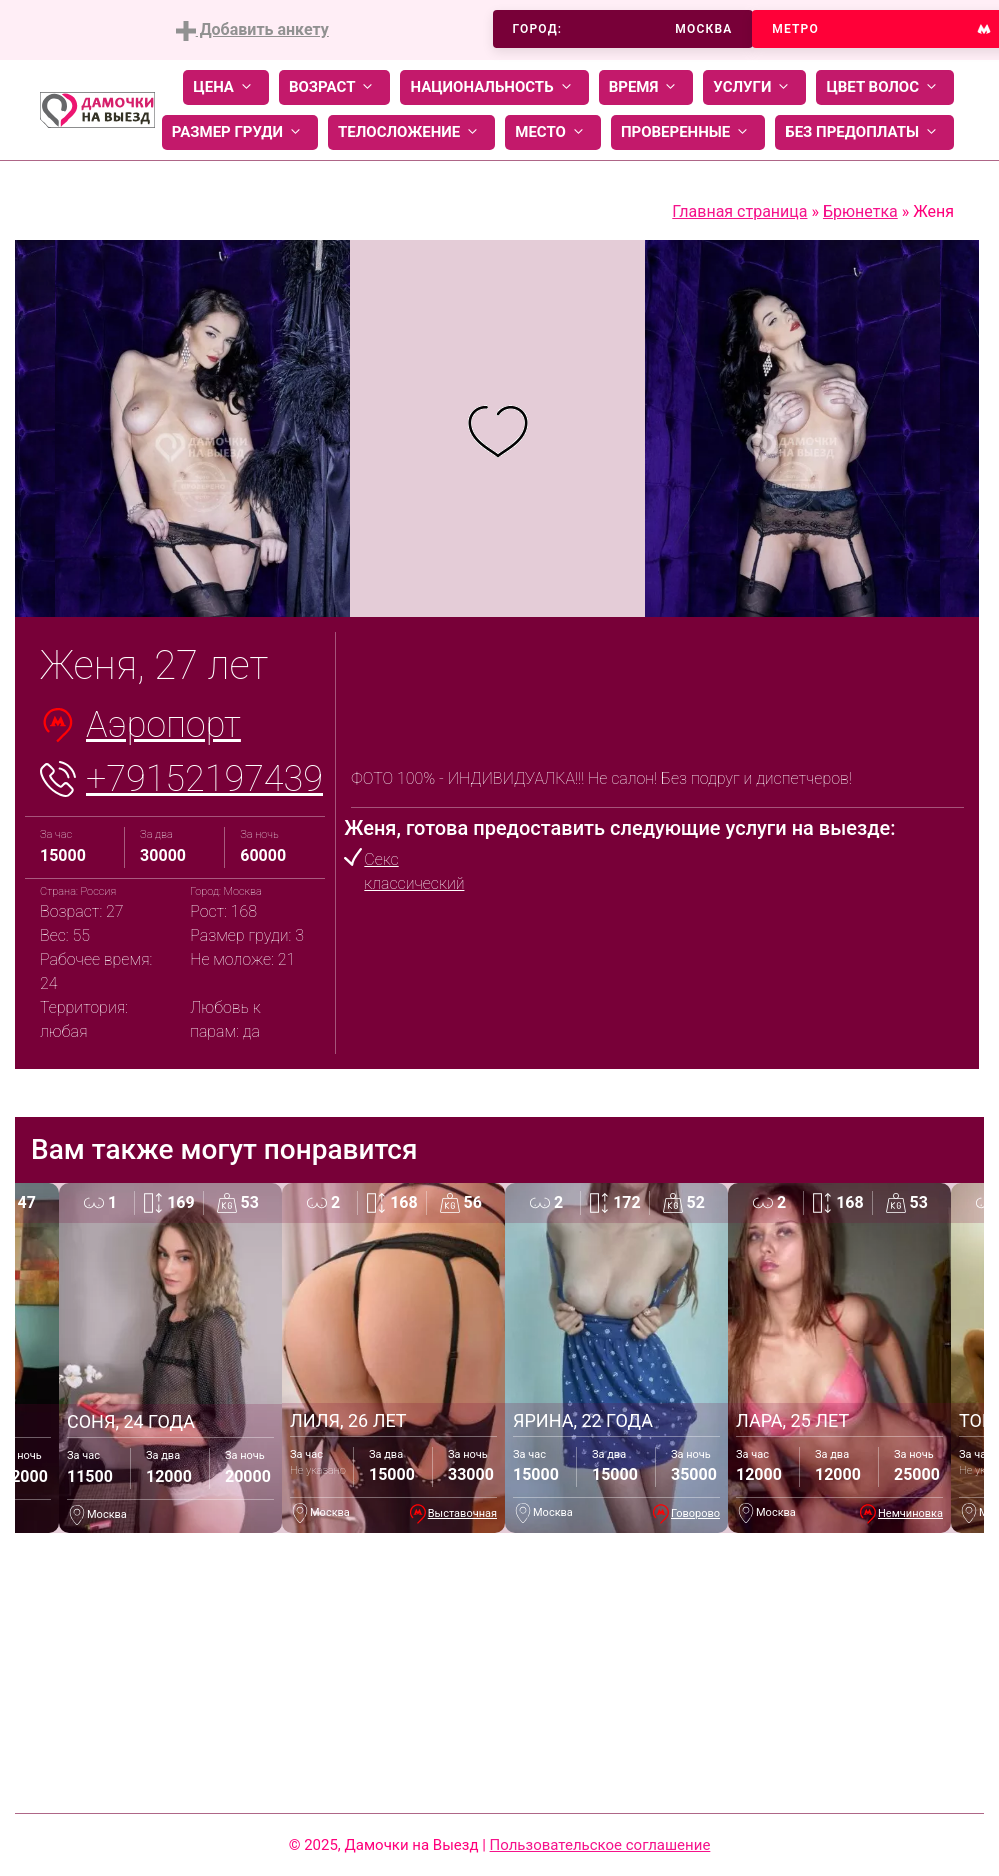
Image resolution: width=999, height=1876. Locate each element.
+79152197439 (204, 779)
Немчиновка (910, 1513)
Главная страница (739, 211)
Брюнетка (860, 211)
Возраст (334, 87)
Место (553, 132)
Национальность (494, 87)
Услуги (754, 87)
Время (646, 87)
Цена (226, 87)
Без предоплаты (864, 132)
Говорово (695, 1513)
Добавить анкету (252, 30)
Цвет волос (885, 87)
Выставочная (462, 1513)
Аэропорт (163, 725)
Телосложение (411, 132)
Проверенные (688, 132)
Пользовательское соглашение (600, 1845)
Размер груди (240, 132)
